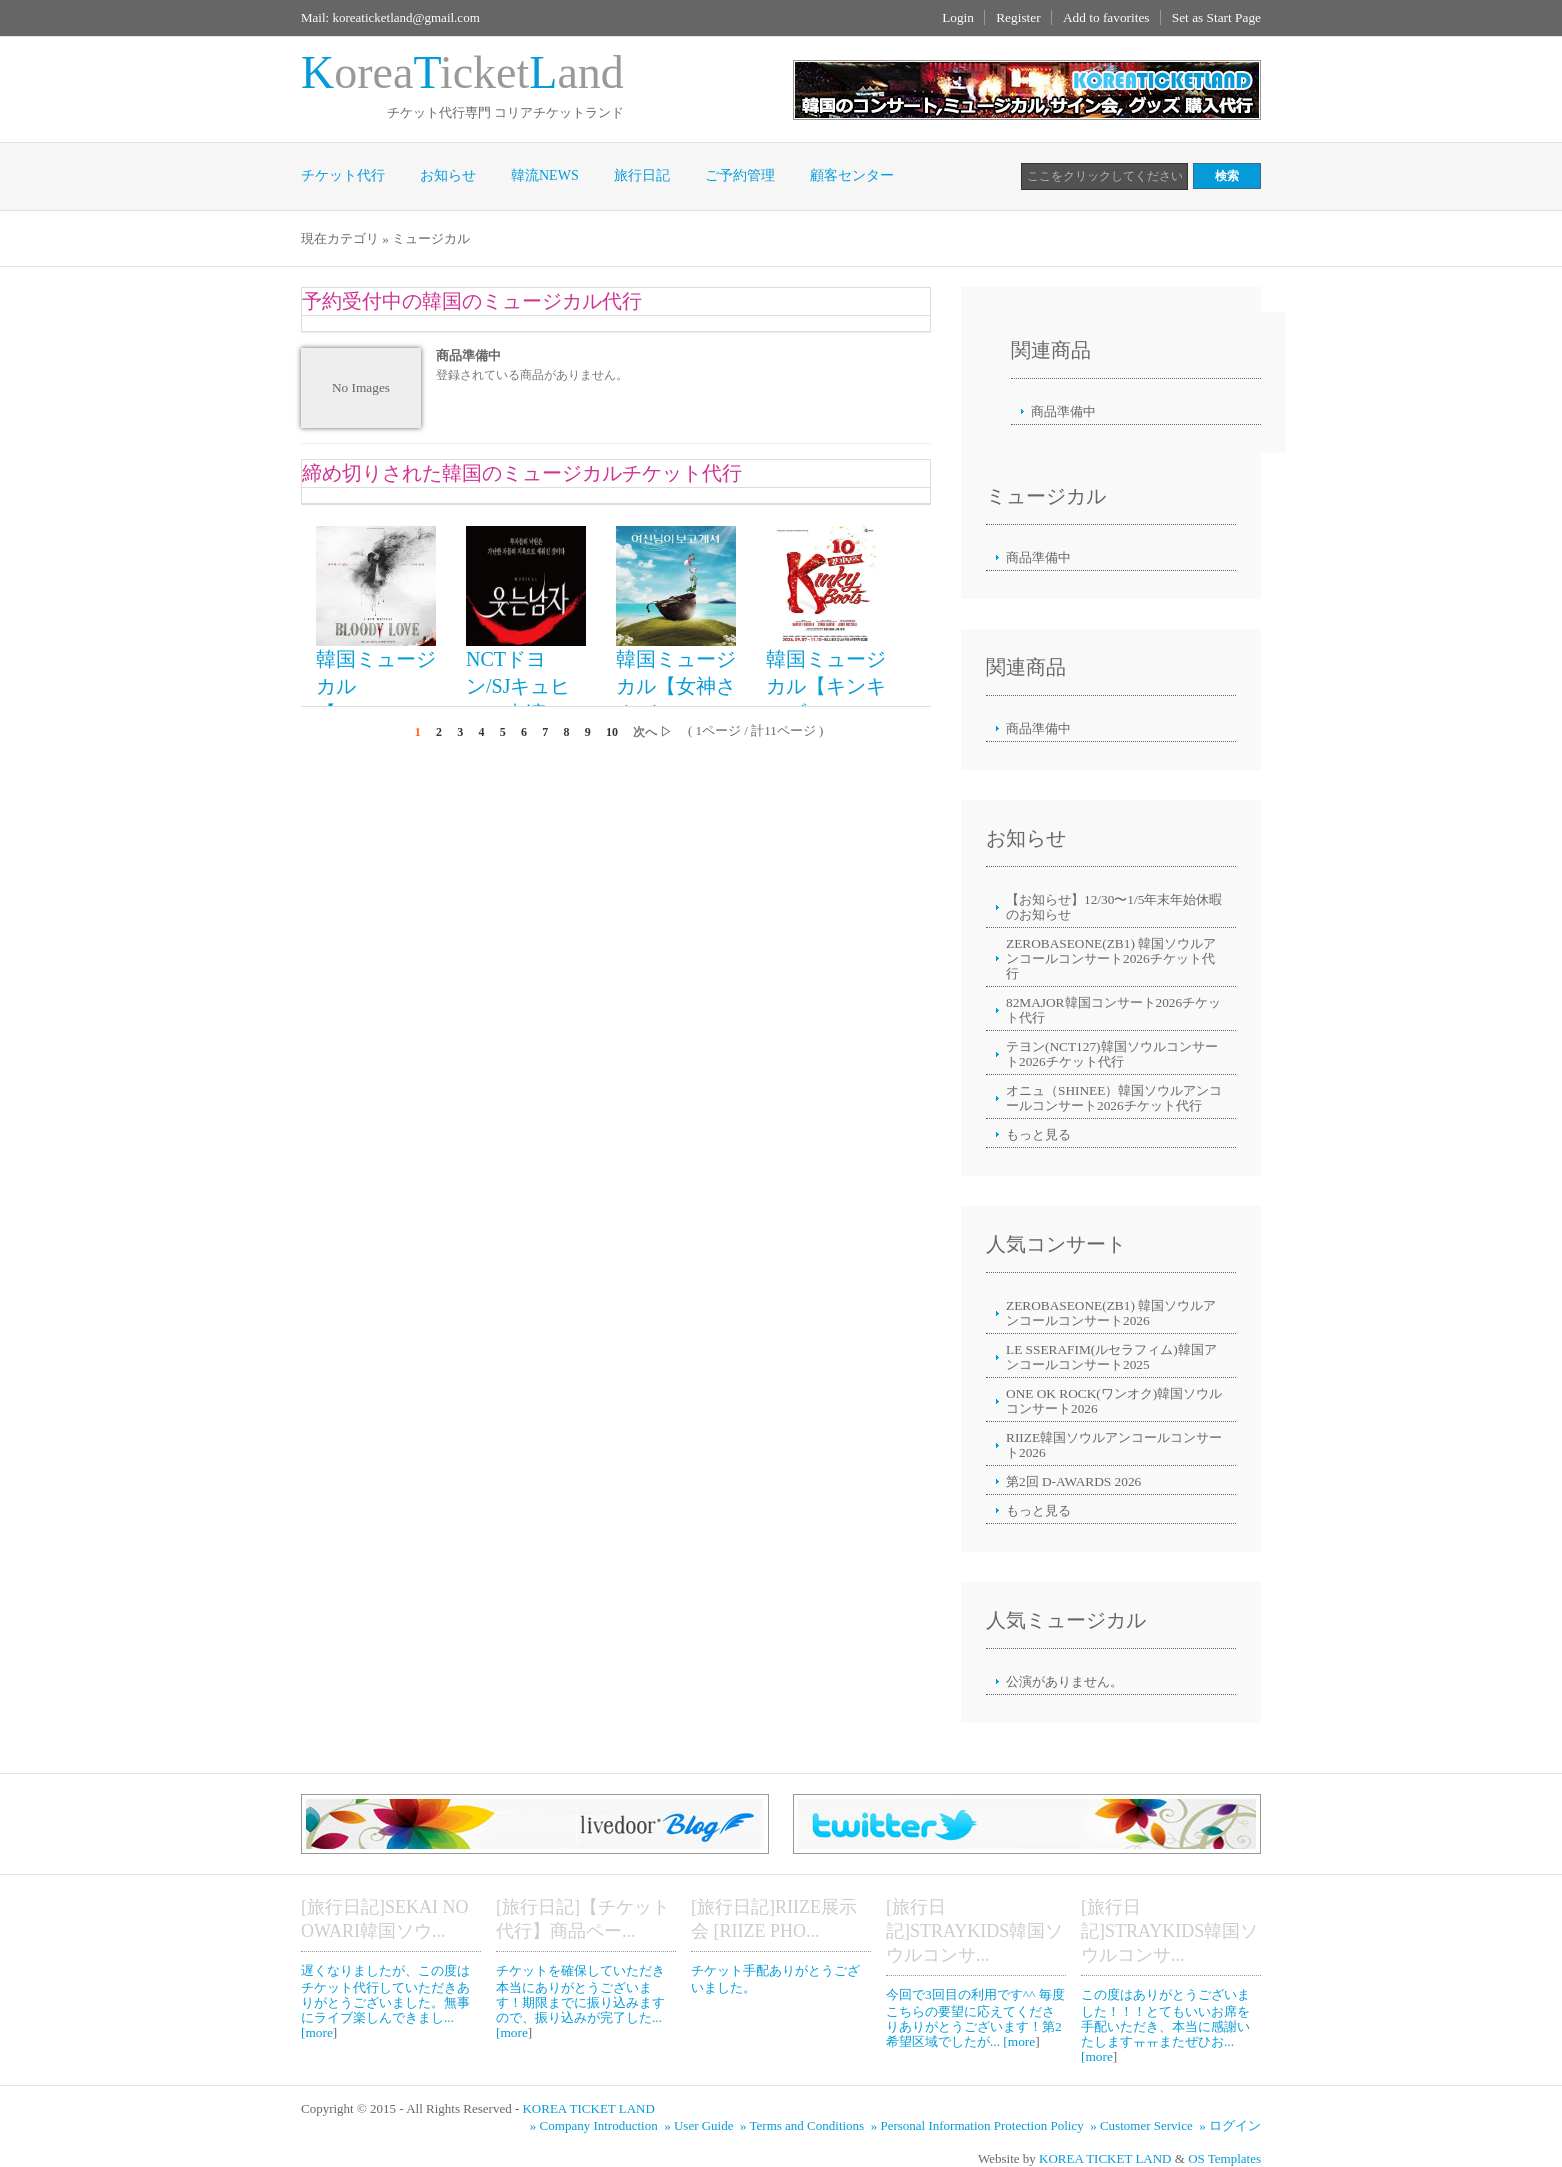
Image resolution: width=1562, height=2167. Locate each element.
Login (958, 17)
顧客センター (852, 175)
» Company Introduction (595, 2125)
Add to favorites (1106, 17)
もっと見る (1038, 1134)
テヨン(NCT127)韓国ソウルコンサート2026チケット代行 (1112, 1054)
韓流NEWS (545, 175)
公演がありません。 (1064, 1681)
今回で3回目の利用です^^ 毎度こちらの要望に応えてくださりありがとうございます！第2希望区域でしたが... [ (975, 2018)
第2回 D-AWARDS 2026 (1073, 1481)
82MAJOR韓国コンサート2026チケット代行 (1113, 1010)
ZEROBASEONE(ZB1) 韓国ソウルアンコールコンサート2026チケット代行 (1111, 958)
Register (1018, 17)
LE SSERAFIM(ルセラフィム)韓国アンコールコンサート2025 (1111, 1357)
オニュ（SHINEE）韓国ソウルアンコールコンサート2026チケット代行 (1114, 1098)
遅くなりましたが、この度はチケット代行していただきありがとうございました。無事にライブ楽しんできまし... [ (385, 2001)
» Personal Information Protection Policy (979, 2125)
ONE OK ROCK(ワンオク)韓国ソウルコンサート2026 (1114, 1401)
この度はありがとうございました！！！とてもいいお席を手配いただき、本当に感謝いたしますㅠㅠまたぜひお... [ (1165, 2025)
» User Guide (700, 2125)
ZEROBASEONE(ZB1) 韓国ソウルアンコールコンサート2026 (1111, 1313)
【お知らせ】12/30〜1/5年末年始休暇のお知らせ (1114, 907)
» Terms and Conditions (803, 2125)
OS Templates (1224, 2158)
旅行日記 (642, 175)
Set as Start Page (1216, 17)
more (318, 2032)
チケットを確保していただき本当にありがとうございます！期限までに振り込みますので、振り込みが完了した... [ (580, 2001)
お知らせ (448, 175)
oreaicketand (462, 72)
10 (612, 732)
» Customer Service (1143, 2125)
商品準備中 (1063, 411)
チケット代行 (343, 175)
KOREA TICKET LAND (588, 2108)
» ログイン (1230, 2125)
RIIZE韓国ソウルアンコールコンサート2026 (1114, 1445)
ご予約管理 (740, 175)
